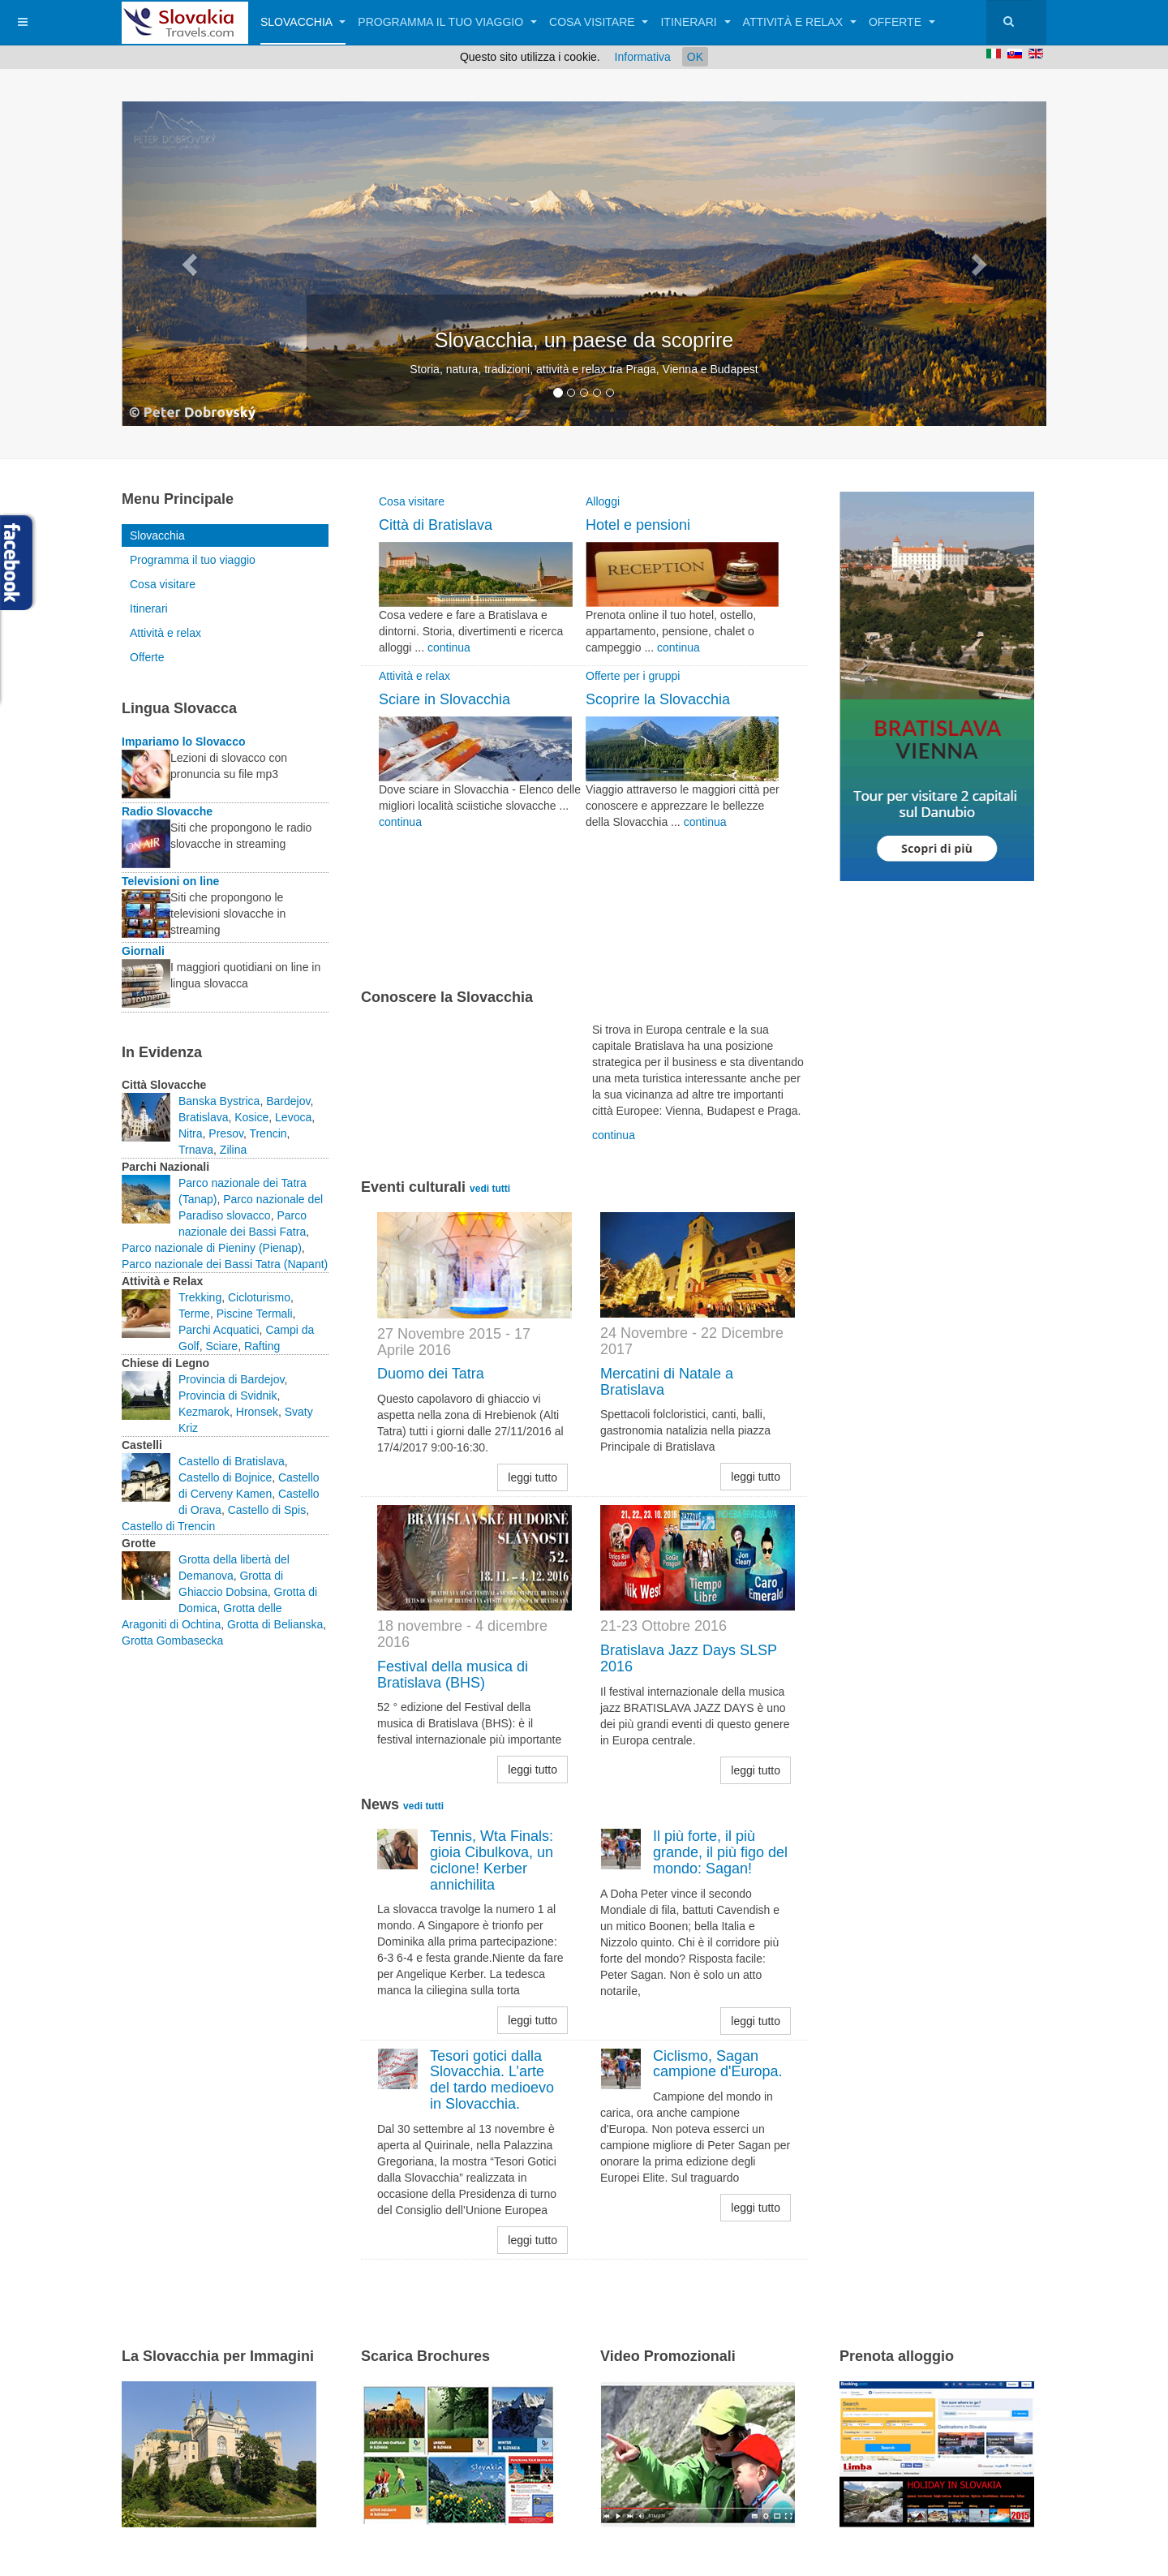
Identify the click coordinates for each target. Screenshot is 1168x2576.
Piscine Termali (255, 1313)
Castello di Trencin (168, 1526)
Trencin (267, 1133)
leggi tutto (532, 1477)
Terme (194, 1313)
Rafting (262, 1346)
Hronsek (257, 1411)
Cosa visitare (598, 21)
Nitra (190, 1133)
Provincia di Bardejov (231, 1379)
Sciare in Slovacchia (444, 699)
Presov (225, 1133)
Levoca (293, 1117)
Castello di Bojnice (225, 1477)
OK (695, 56)
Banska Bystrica (219, 1100)
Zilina (233, 1149)
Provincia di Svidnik (227, 1395)
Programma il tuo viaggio (447, 21)
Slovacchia (303, 21)
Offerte (902, 21)
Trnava (195, 1149)
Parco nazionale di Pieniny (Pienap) (212, 1247)
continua (448, 647)
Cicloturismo (259, 1297)
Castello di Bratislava (231, 1461)
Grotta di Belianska (275, 1624)
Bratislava (203, 1117)
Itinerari (695, 21)
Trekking (199, 1297)
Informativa (643, 56)
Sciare (221, 1346)
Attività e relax (800, 21)
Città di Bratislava (435, 525)
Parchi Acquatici (219, 1329)
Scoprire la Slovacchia (658, 699)
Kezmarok (204, 1411)
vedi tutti (490, 1188)
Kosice (251, 1117)
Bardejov (288, 1100)
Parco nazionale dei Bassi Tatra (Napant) (225, 1264)
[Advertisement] (551, 929)
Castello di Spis (267, 1509)
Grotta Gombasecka (172, 1640)
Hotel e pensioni (638, 525)
